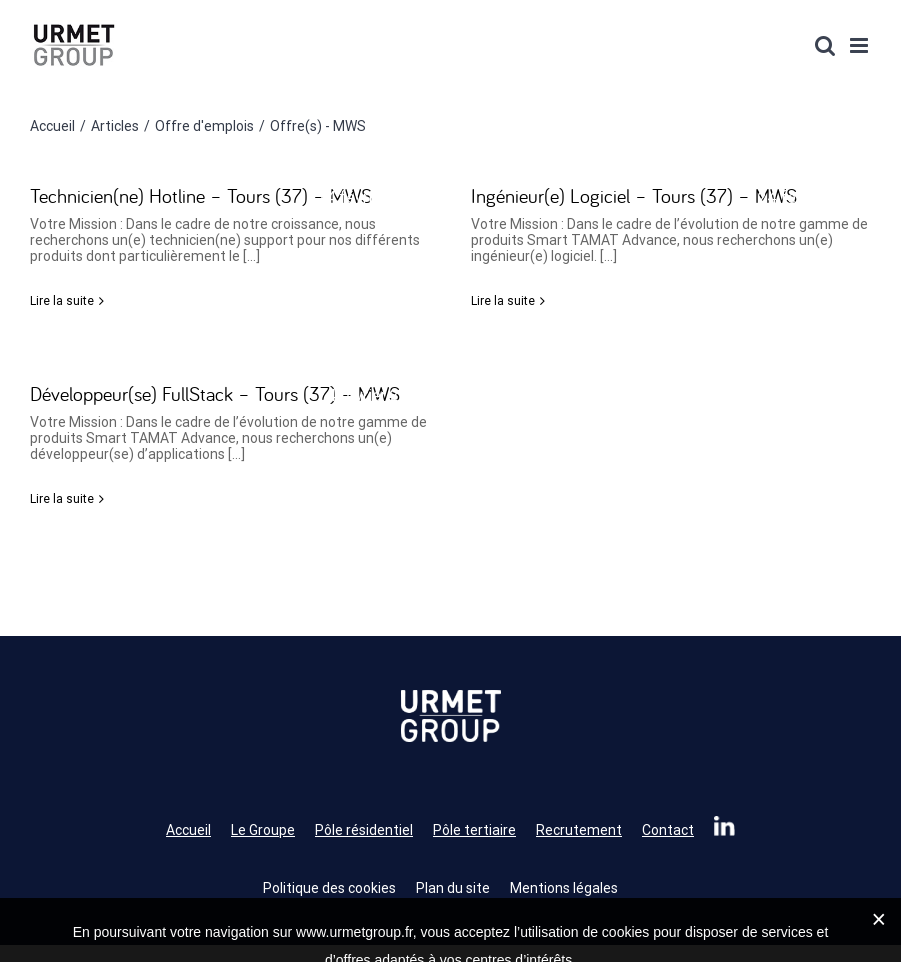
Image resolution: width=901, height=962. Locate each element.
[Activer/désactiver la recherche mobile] (825, 45)
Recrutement (579, 830)
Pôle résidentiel (364, 830)
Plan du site (453, 888)
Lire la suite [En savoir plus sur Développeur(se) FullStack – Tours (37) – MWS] (62, 499)
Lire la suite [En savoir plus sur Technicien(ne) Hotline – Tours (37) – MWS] (62, 301)
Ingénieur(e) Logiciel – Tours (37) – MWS (634, 195)
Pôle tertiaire (474, 830)
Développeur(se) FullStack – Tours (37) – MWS (215, 393)
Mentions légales (564, 888)
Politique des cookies (329, 888)
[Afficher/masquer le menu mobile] (860, 45)
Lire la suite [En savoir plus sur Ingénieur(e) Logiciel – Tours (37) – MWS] (503, 301)
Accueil (188, 830)
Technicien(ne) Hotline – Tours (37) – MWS (201, 195)
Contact (668, 830)
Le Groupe (263, 830)
